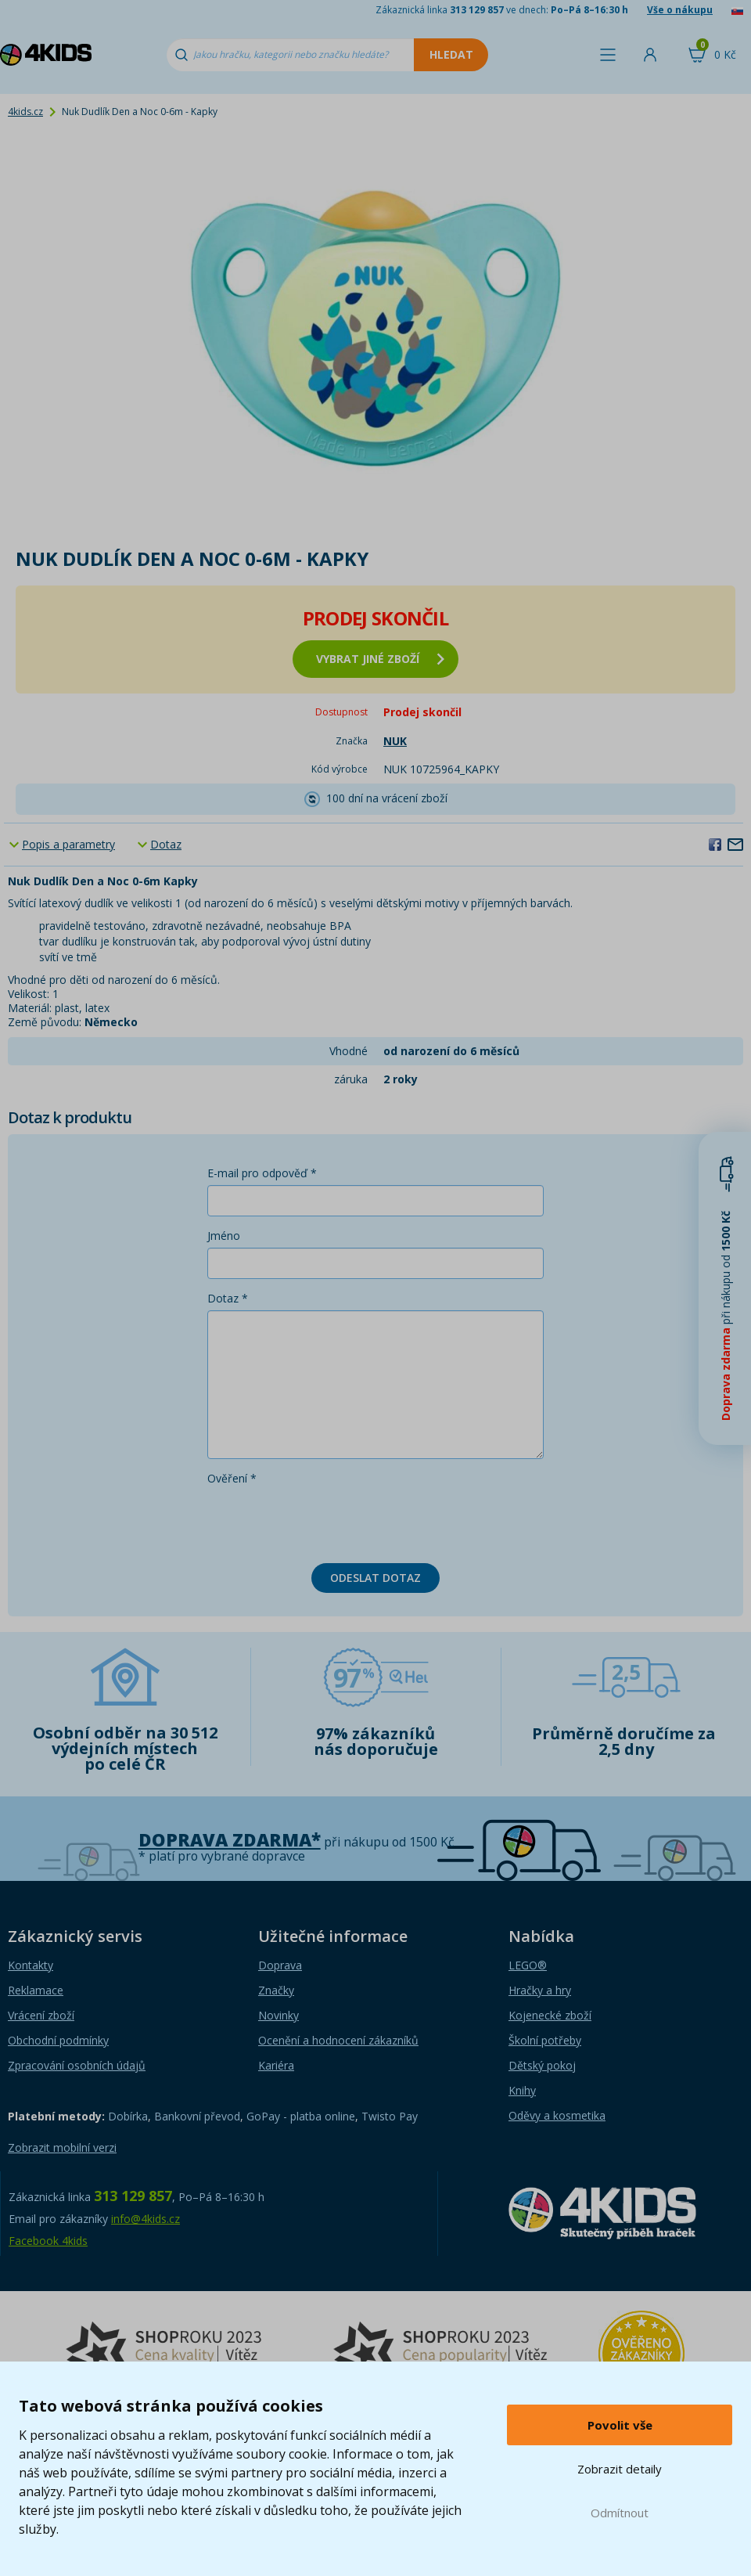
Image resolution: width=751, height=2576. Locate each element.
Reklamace (35, 1990)
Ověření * (232, 1478)
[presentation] (326, 1520)
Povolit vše (620, 2425)
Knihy (522, 2090)
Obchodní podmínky (58, 2040)
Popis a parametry (68, 844)
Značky (276, 1990)
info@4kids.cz (145, 2218)
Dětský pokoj (542, 2065)
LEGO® (527, 1965)
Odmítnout (620, 2512)
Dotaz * (227, 1298)
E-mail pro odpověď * (262, 1173)
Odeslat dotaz (375, 1577)
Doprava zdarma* (229, 1840)
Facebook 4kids (48, 2240)
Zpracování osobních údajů (77, 2065)
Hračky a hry (539, 1990)
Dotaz (165, 844)
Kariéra (276, 2065)
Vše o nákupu (680, 9)
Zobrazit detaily (619, 2469)
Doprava (280, 1965)
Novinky (278, 2015)
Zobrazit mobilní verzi (62, 2147)
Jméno (223, 1235)
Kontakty (30, 1965)
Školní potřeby (544, 2040)
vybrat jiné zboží (380, 658)
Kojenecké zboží (549, 2015)
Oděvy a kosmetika (556, 2115)
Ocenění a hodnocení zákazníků (338, 2040)
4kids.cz (25, 111)
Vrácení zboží (41, 2015)
